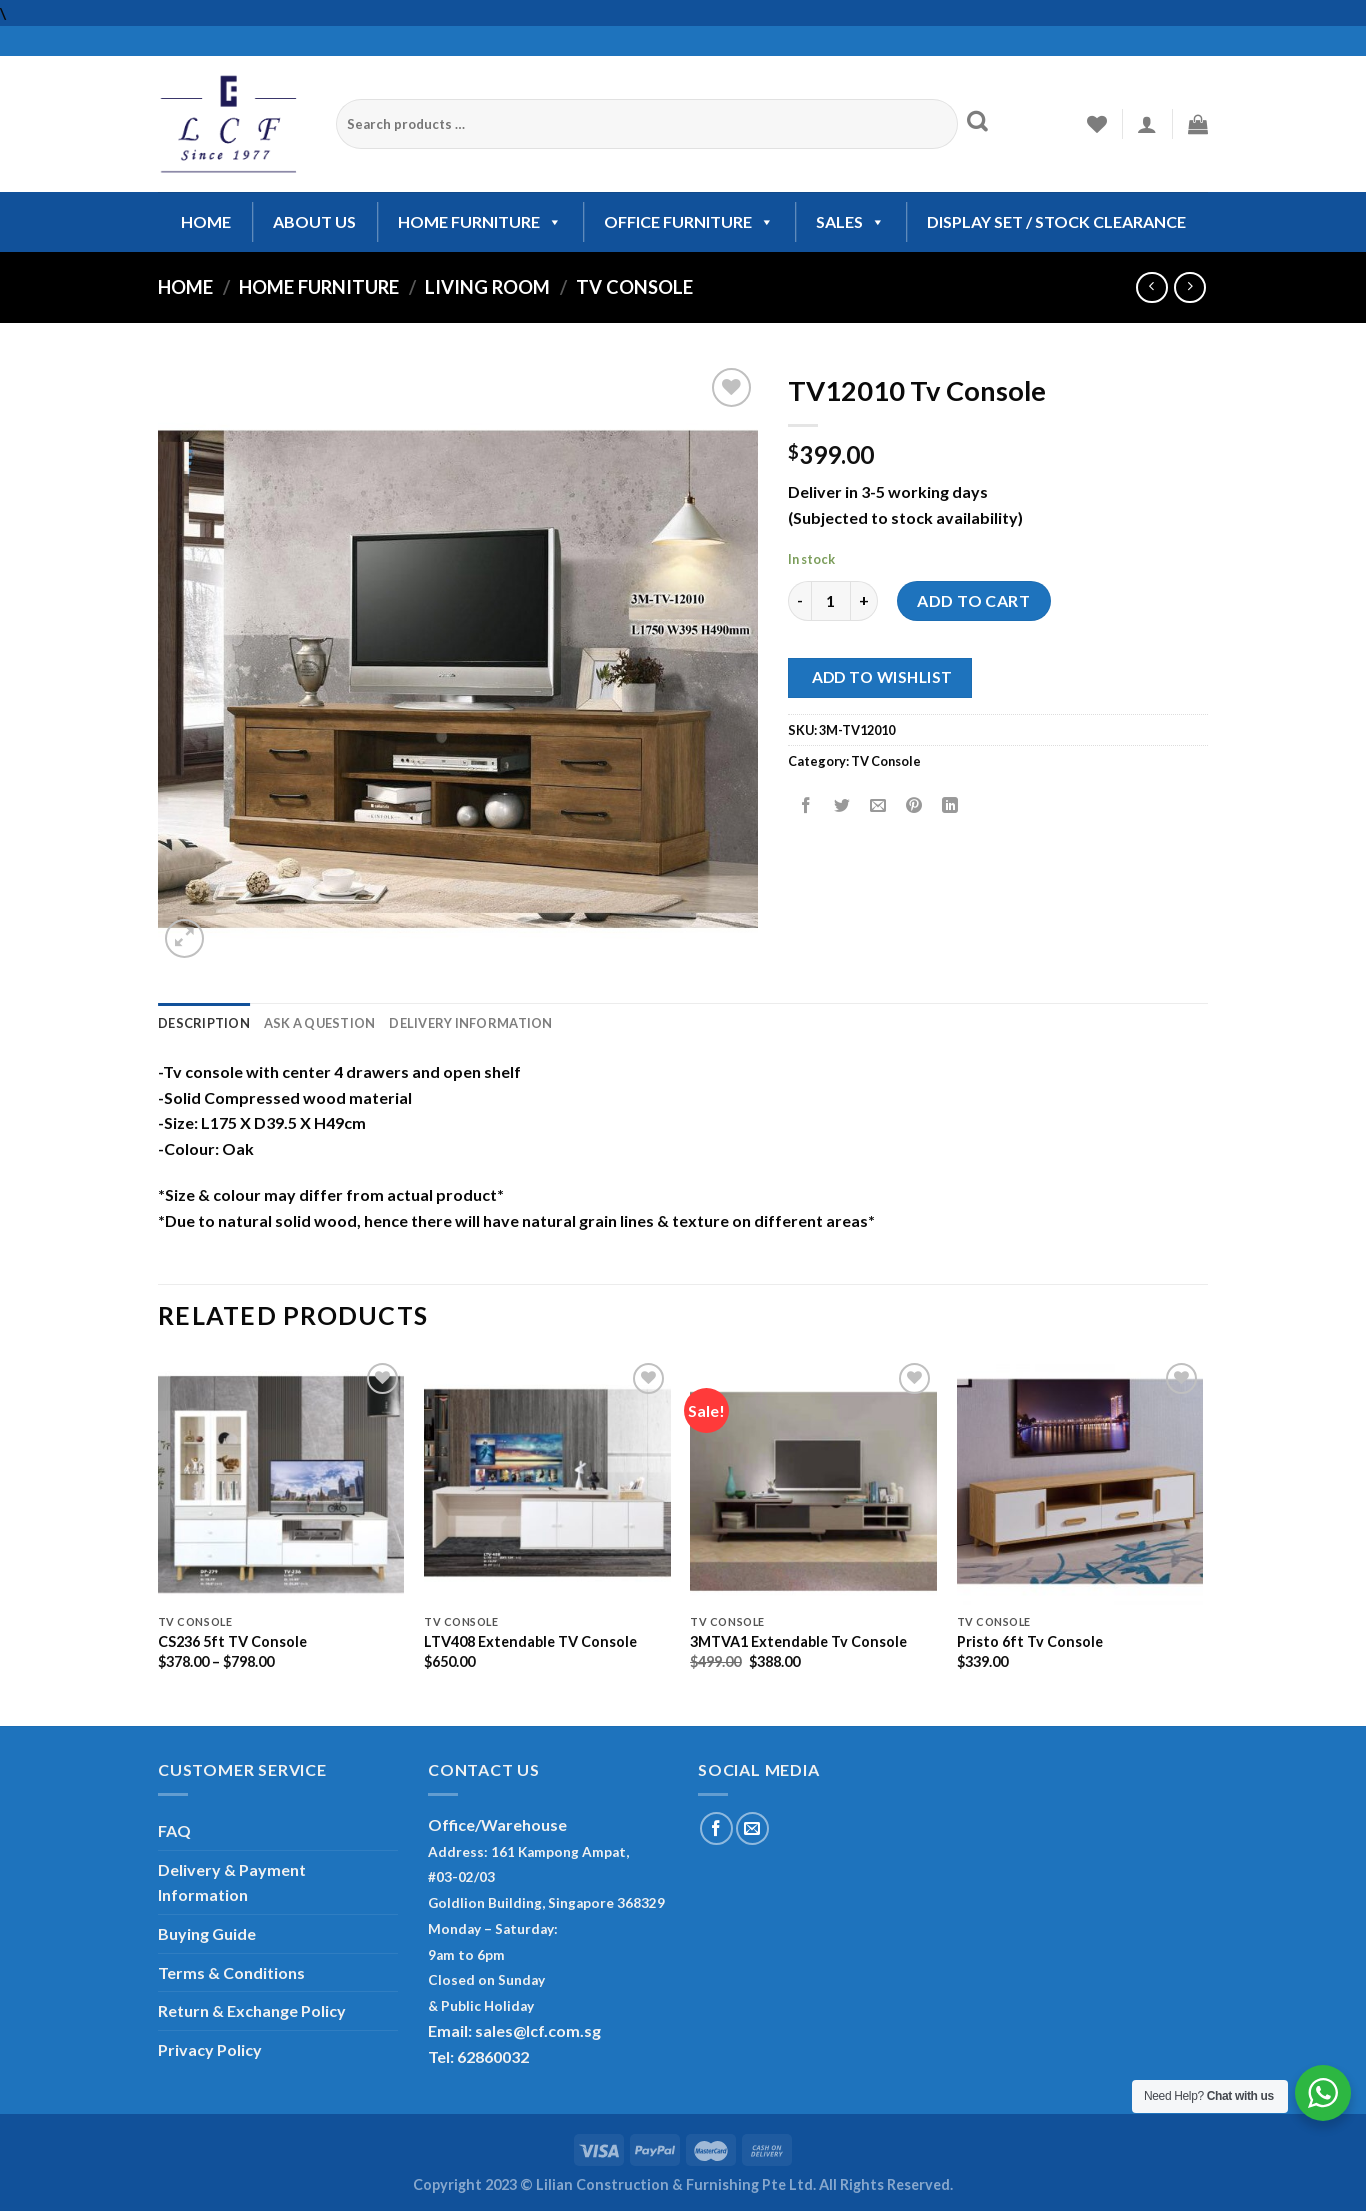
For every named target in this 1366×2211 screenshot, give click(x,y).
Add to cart (973, 600)
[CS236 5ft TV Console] (281, 1481)
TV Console (634, 287)
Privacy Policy (210, 2049)
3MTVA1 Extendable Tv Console (798, 1641)
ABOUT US (314, 221)
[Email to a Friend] (878, 806)
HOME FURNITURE (480, 221)
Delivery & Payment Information (232, 1882)
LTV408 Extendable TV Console (530, 1641)
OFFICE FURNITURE (689, 221)
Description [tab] (204, 1023)
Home (185, 287)
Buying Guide (207, 1933)
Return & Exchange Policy (252, 2010)
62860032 (493, 2056)
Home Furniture (319, 287)
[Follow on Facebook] (716, 1828)
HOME (206, 221)
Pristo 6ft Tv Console (1030, 1641)
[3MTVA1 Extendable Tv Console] (813, 1481)
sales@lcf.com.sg (538, 2030)
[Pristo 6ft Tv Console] (1080, 1481)
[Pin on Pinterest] (914, 806)
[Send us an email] (752, 1828)
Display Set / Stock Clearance (1056, 221)
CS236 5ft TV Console (232, 1641)
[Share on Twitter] (842, 806)
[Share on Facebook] (806, 806)
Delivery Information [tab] (470, 1023)
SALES (850, 221)
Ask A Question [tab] (320, 1023)
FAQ (174, 1830)
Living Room (487, 287)
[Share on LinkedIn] (950, 806)
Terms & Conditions (231, 1972)
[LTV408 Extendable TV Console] (547, 1481)
